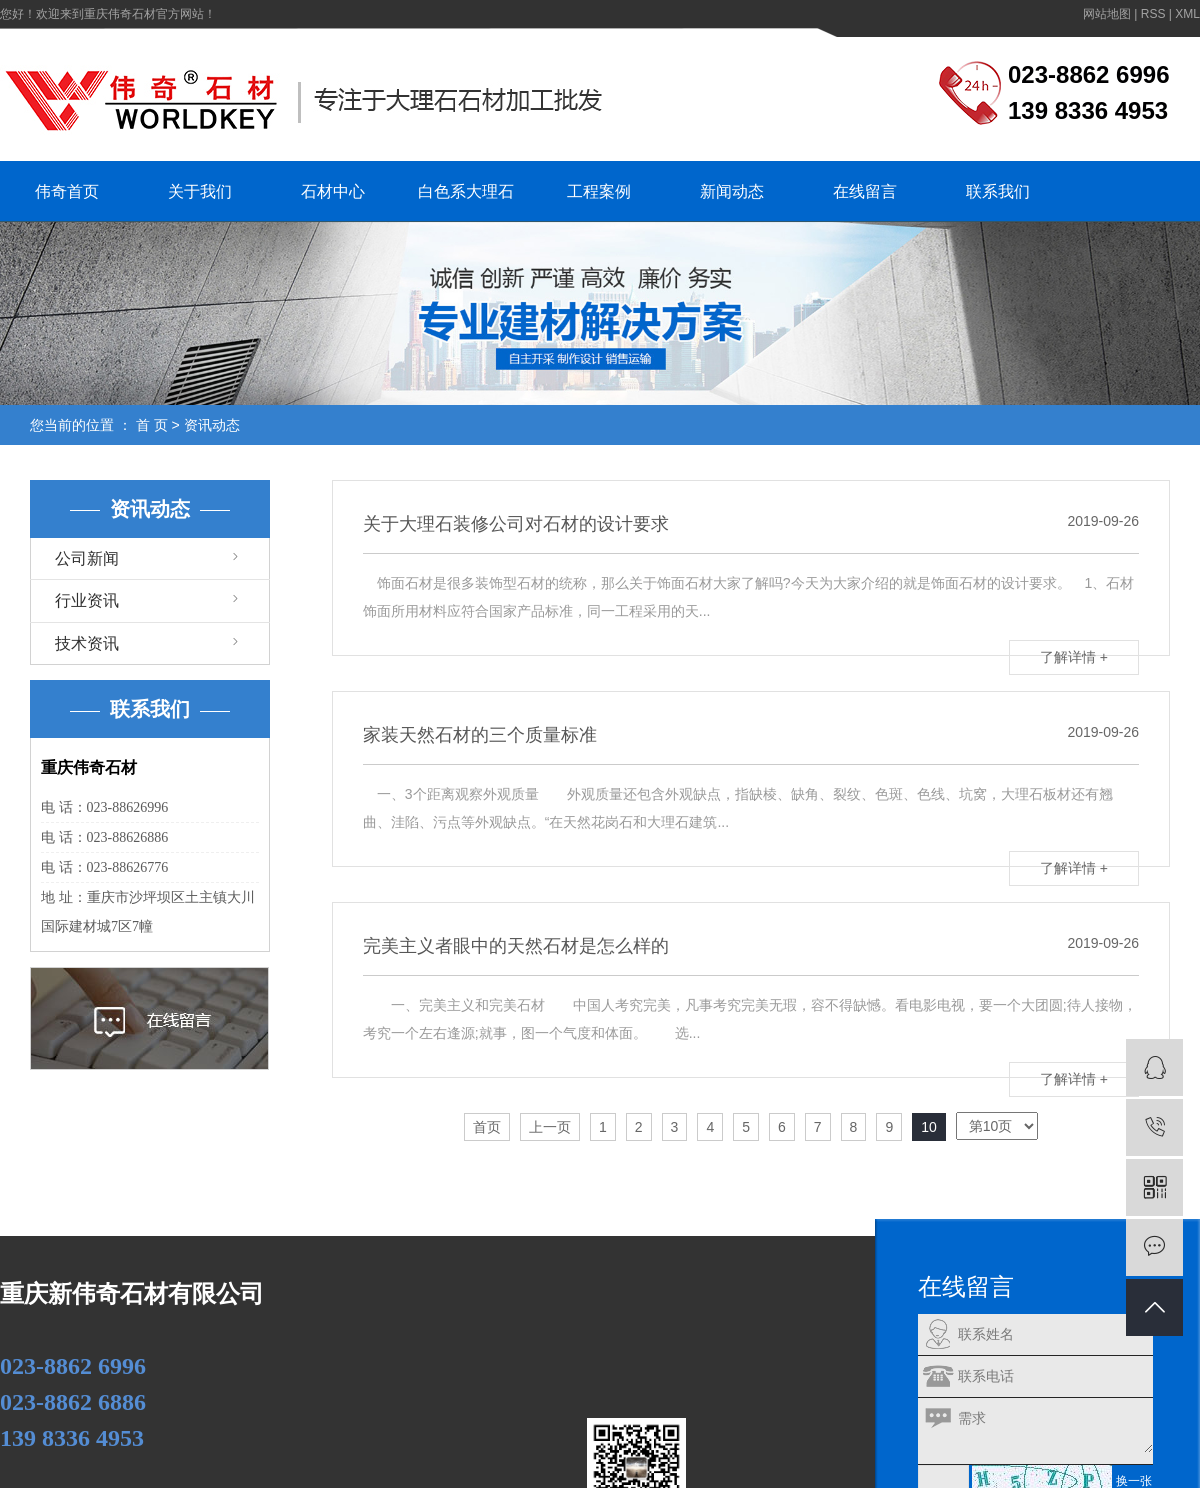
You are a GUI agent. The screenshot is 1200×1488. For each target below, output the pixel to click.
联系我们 (998, 191)
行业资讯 (87, 600)
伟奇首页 (67, 191)
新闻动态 (732, 191)
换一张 (1134, 1481)
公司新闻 (87, 558)
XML (1187, 14)
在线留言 (865, 191)
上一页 (550, 1127)
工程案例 (599, 191)
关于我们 (200, 191)
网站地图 (1107, 14)
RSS (1153, 14)
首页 (487, 1127)
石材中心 (333, 191)
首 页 (152, 425)
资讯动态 (212, 425)
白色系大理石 (466, 191)
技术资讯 (87, 643)
